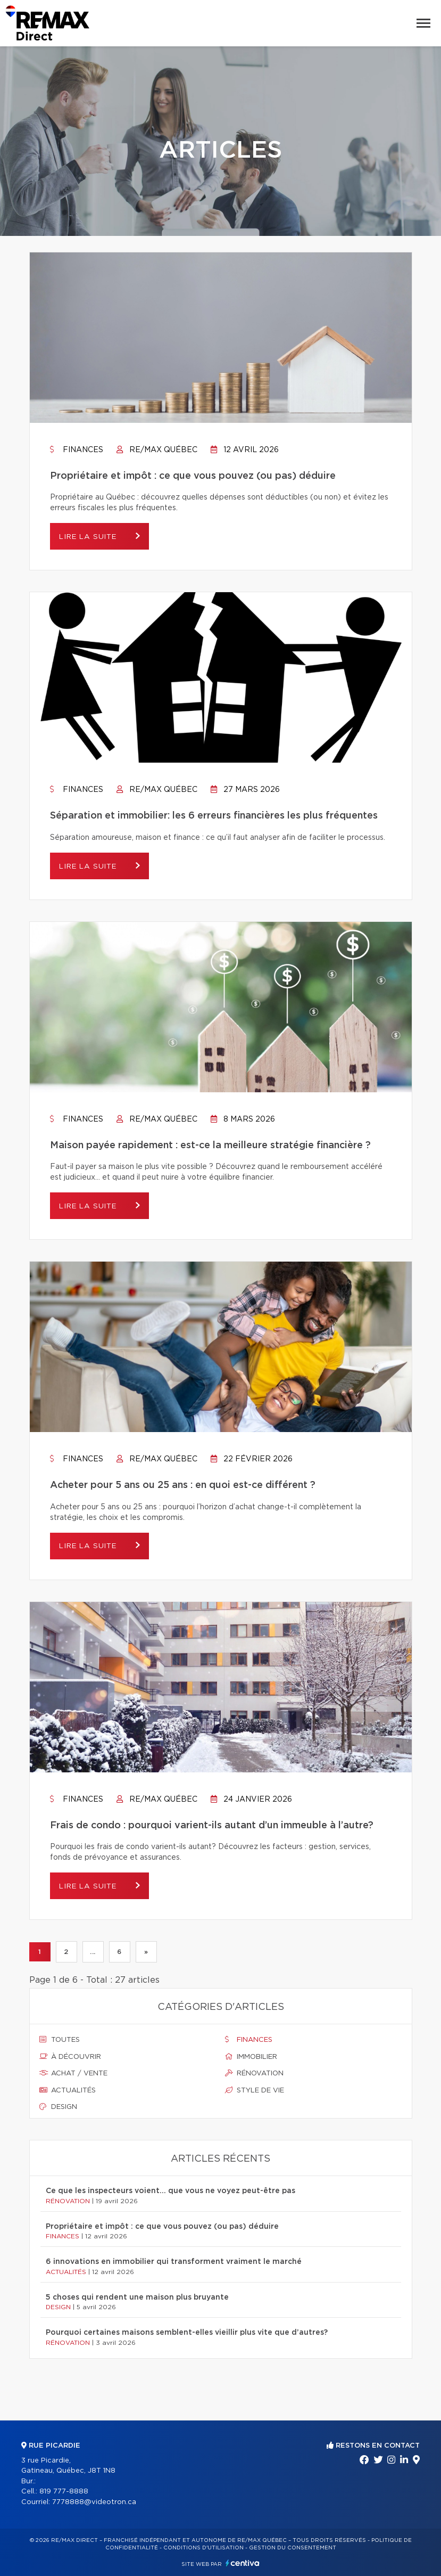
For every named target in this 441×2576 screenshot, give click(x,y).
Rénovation (254, 2073)
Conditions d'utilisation (203, 2547)
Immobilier (251, 2056)
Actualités (67, 2090)
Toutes (59, 2039)
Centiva (243, 2562)
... (93, 1952)
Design (58, 2107)
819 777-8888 (63, 2491)
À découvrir (70, 2056)
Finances (76, 450)
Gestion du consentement (292, 2547)
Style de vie (254, 2090)
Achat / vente (73, 2073)
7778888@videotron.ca (94, 2502)
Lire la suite (93, 537)
